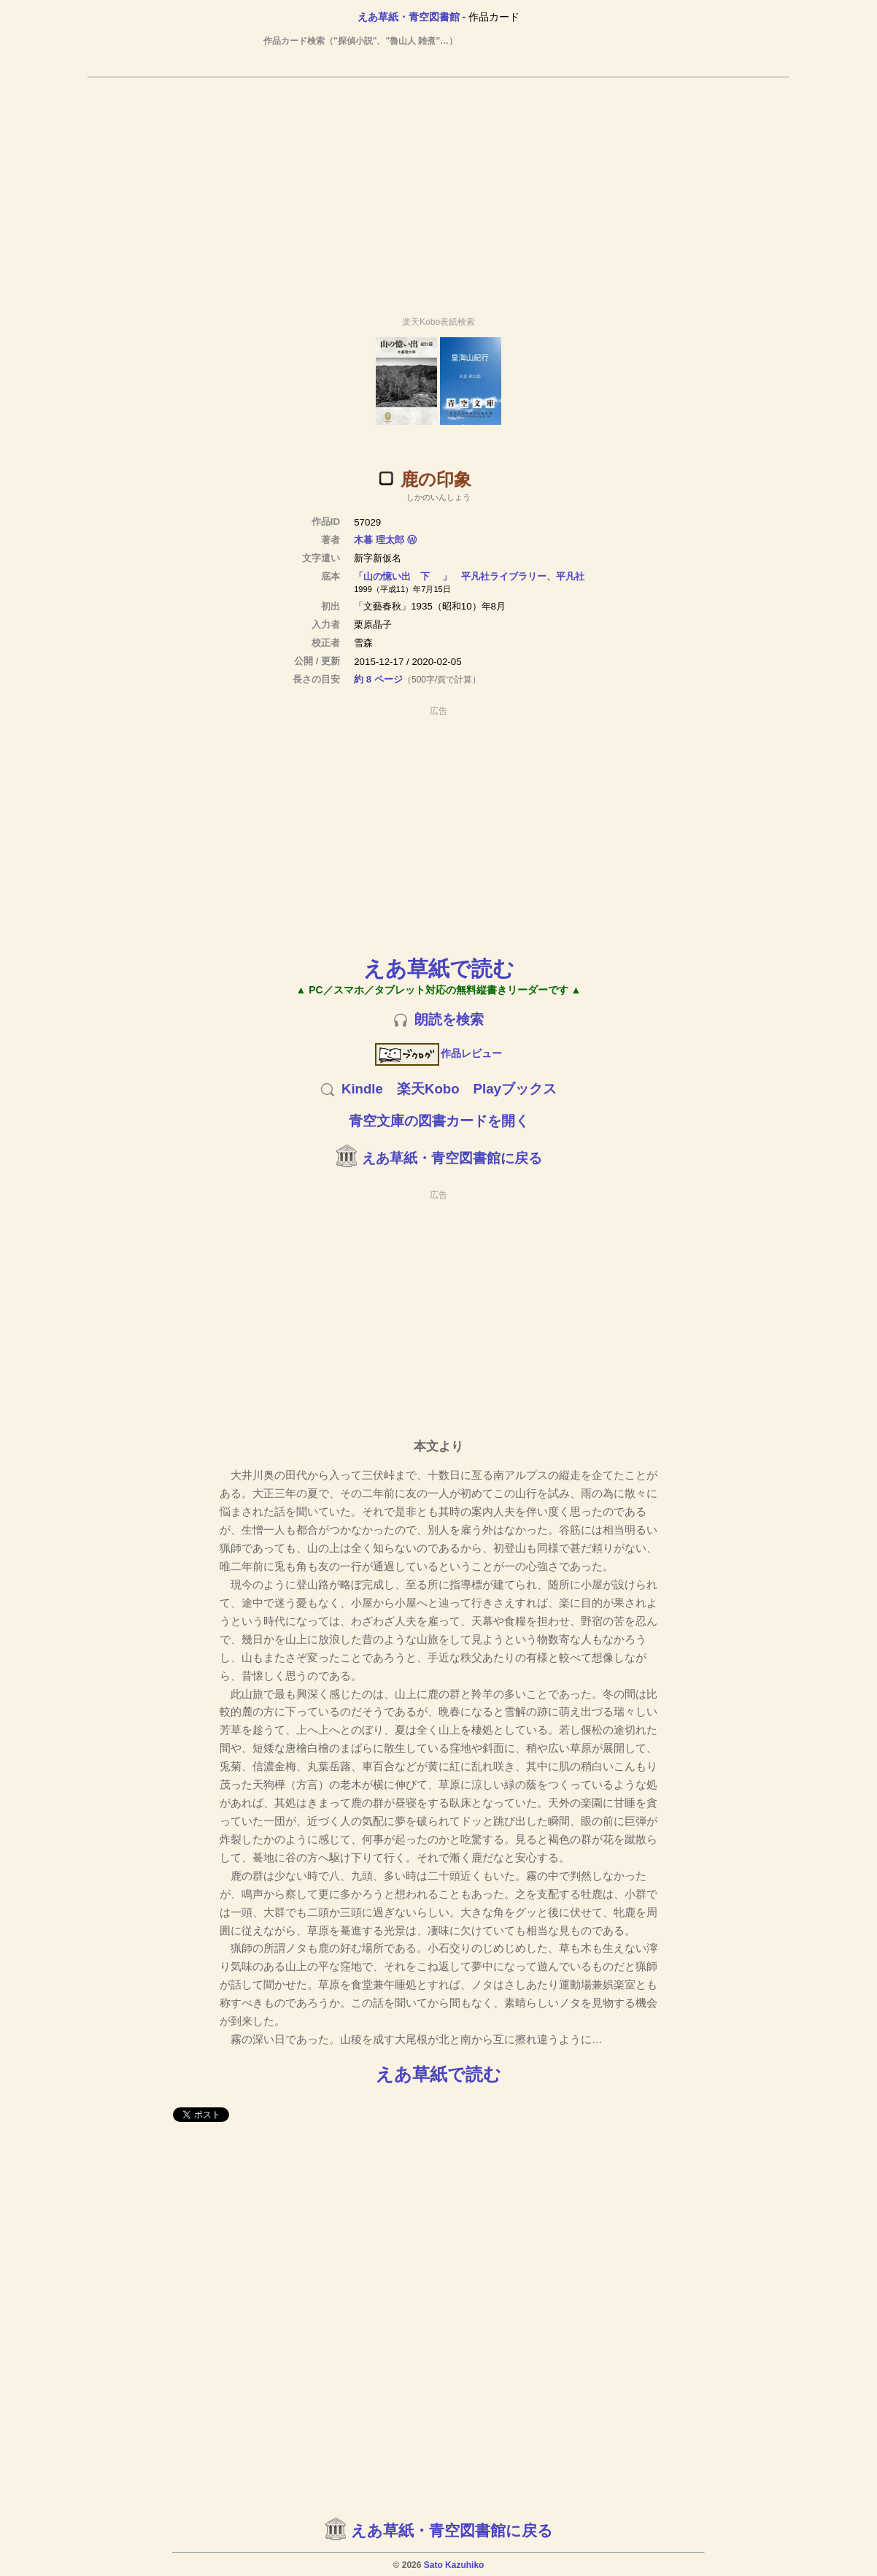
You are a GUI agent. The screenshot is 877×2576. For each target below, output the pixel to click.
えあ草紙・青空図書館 (409, 17)
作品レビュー (439, 1053)
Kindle (362, 1088)
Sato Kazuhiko (454, 2565)
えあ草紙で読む (438, 968)
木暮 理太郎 (379, 539)
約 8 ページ (378, 679)
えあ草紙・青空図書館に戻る (452, 1158)
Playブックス (515, 1088)
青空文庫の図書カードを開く (439, 1121)
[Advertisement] (438, 190)
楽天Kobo (428, 1088)
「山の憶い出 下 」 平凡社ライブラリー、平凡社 (469, 576)
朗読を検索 (449, 1019)
